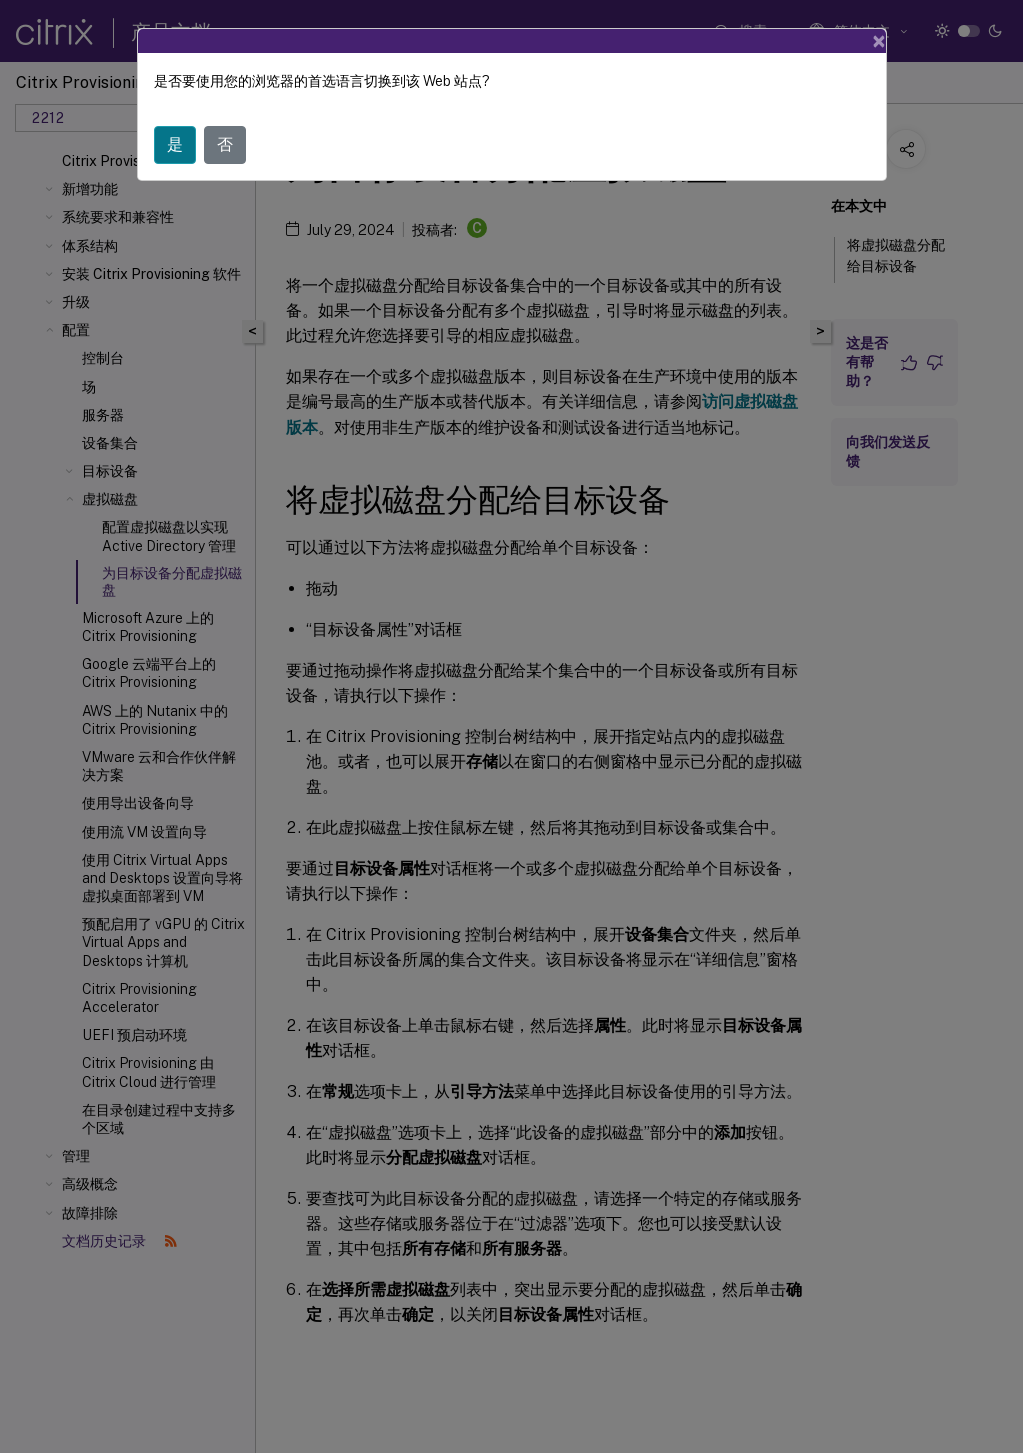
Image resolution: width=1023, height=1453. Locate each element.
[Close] (879, 41)
